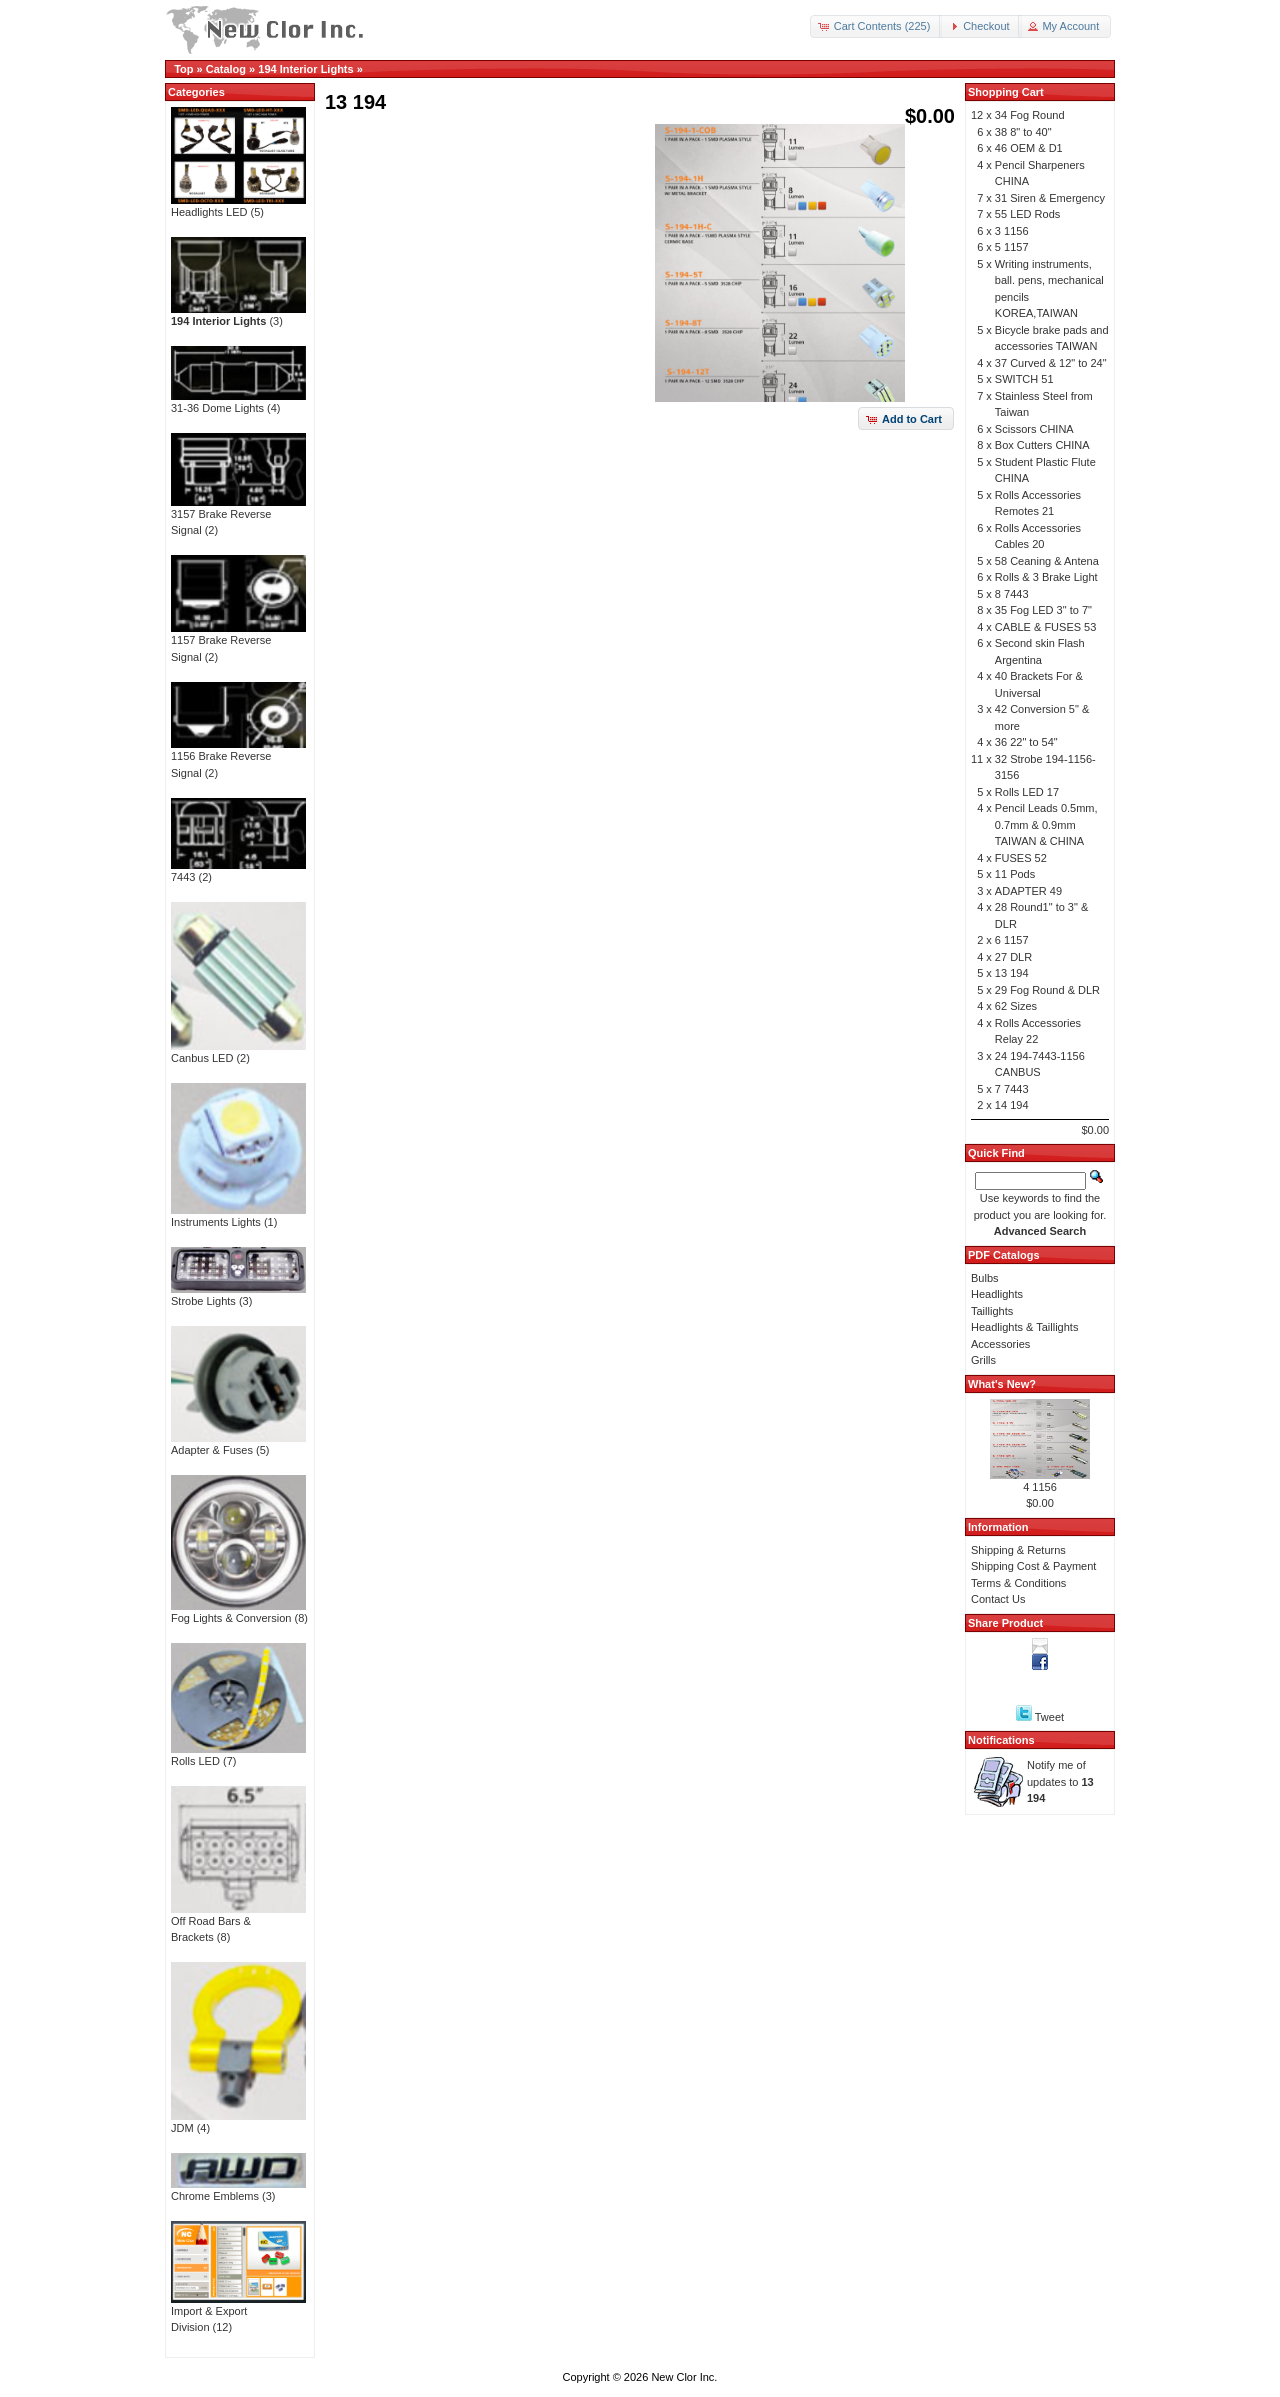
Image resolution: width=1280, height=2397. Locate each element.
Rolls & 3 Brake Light (1046, 577)
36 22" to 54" (1026, 742)
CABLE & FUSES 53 (1046, 627)
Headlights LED (238, 206)
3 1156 (1012, 231)
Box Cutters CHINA (1042, 445)
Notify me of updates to (1060, 1781)
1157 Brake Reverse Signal (238, 642)
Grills (983, 1360)
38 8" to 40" (1023, 132)
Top (183, 69)
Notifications (1001, 1740)
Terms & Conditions (1018, 1583)
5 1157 (1012, 247)
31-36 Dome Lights (238, 402)
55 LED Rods (1027, 214)
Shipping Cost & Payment (1033, 1566)
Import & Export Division (238, 2313)
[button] (876, 26)
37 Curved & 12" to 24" (1051, 363)
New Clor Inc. (684, 2377)
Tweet (1049, 1717)
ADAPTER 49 (1028, 891)
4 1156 (1040, 1487)
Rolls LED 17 (1027, 792)
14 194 (1012, 1105)
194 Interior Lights (305, 69)
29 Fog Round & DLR (1047, 990)
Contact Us (998, 1599)
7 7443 (1012, 1089)
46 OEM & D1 (1029, 148)
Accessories (1000, 1344)
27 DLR (1013, 957)
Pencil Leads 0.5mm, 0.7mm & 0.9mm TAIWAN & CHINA (1046, 824)
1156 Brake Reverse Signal (238, 758)
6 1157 (1012, 940)
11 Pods (1015, 874)
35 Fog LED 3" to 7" (1043, 610)
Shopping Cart (1006, 92)
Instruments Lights (238, 1216)
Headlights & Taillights (1024, 1327)
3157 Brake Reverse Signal (238, 516)
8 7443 (1012, 594)
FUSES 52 (1021, 858)
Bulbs (985, 1278)
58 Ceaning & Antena (1047, 561)
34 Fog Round (1030, 115)
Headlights (997, 1294)
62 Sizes (1016, 1006)
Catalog (226, 69)
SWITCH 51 (1024, 379)
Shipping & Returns (1018, 1550)
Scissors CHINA (1034, 429)
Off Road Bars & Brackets (238, 1923)
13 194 (1012, 973)
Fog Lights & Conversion (238, 1612)
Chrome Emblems (238, 2190)
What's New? (1002, 1384)
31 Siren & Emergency (1050, 198)
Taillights (992, 1311)
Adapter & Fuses (238, 1444)
